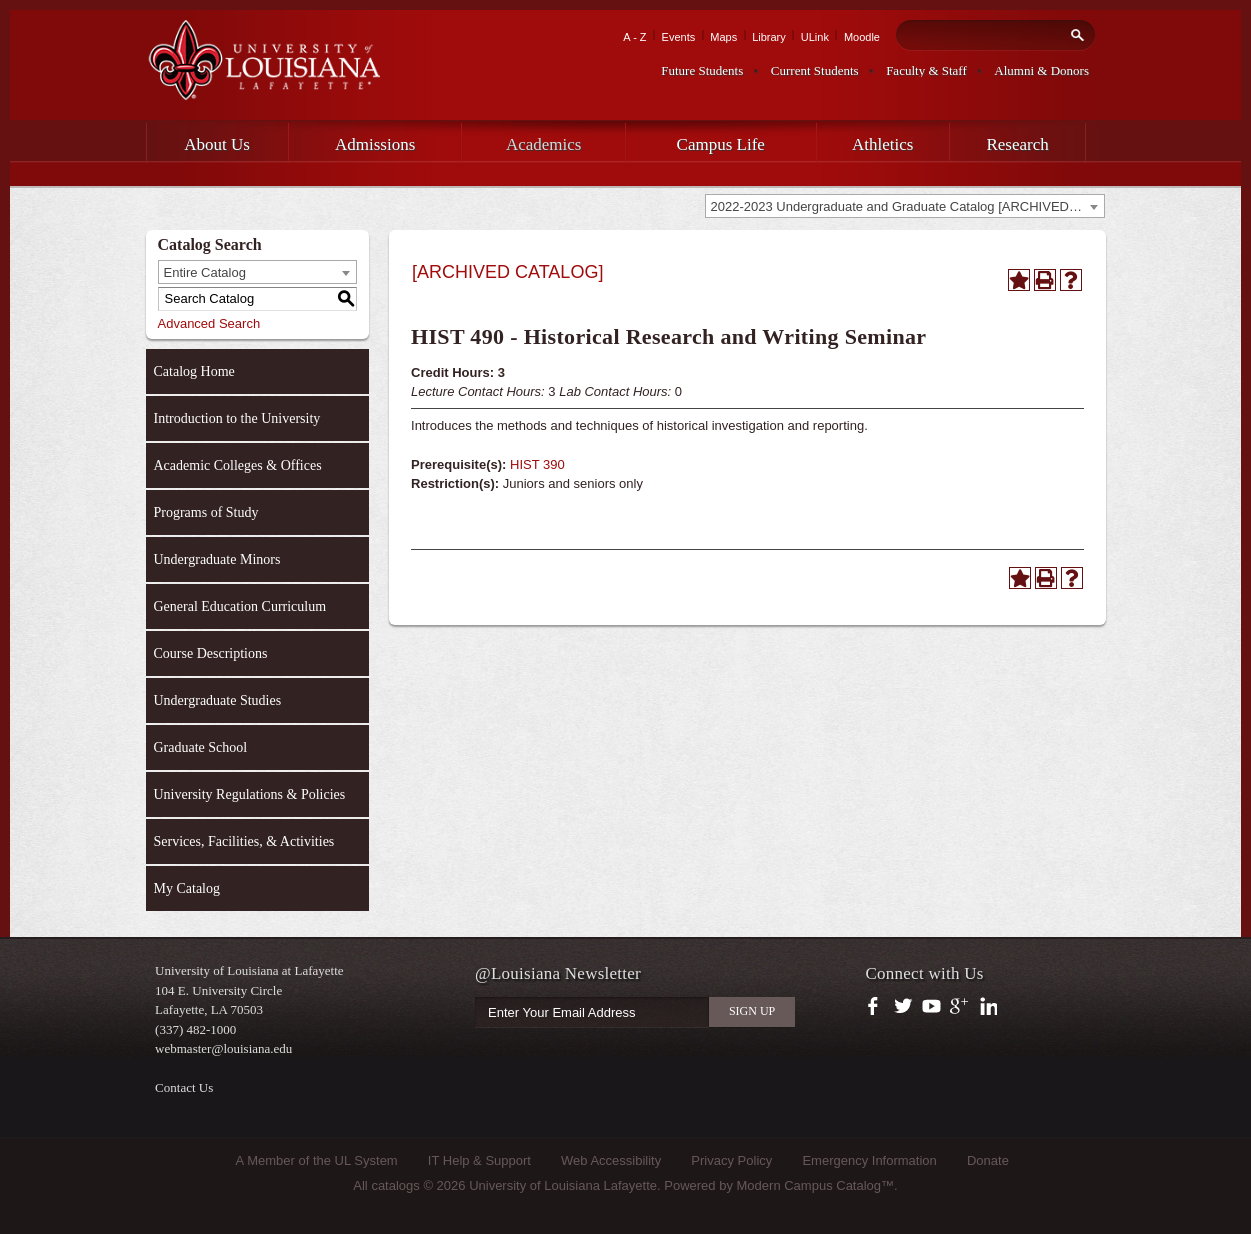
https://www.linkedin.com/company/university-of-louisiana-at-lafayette (986, 1007)
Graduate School (201, 747)
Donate (988, 1160)
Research (1017, 144)
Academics (544, 144)
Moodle (862, 37)
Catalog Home (194, 371)
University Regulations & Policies (250, 794)
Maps (723, 37)
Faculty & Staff (926, 70)
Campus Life (721, 144)
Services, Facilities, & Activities (244, 841)
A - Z (634, 37)
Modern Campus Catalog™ (816, 1185)
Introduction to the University (237, 418)
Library (769, 37)
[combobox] (905, 206)
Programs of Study (206, 512)
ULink (815, 37)
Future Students (702, 70)
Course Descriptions (211, 653)
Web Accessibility (611, 1160)
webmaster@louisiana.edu (223, 1048)
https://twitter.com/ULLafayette (904, 1007)
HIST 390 (537, 464)
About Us (217, 144)
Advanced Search (209, 323)
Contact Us (184, 1087)
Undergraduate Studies (218, 700)
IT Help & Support (479, 1160)
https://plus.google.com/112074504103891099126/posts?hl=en (959, 1007)
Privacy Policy (731, 1160)
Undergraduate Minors (217, 559)
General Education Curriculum (240, 606)
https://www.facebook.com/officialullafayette (877, 1007)
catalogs (395, 1185)
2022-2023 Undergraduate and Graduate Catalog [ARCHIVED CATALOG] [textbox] (907, 206)
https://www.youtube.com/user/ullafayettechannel (931, 1007)
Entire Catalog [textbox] (205, 272)
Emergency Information (869, 1160)
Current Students (815, 70)
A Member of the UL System (317, 1160)
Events (679, 37)
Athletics (882, 144)
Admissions (375, 144)
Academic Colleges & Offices (238, 465)
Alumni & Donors (1041, 70)
